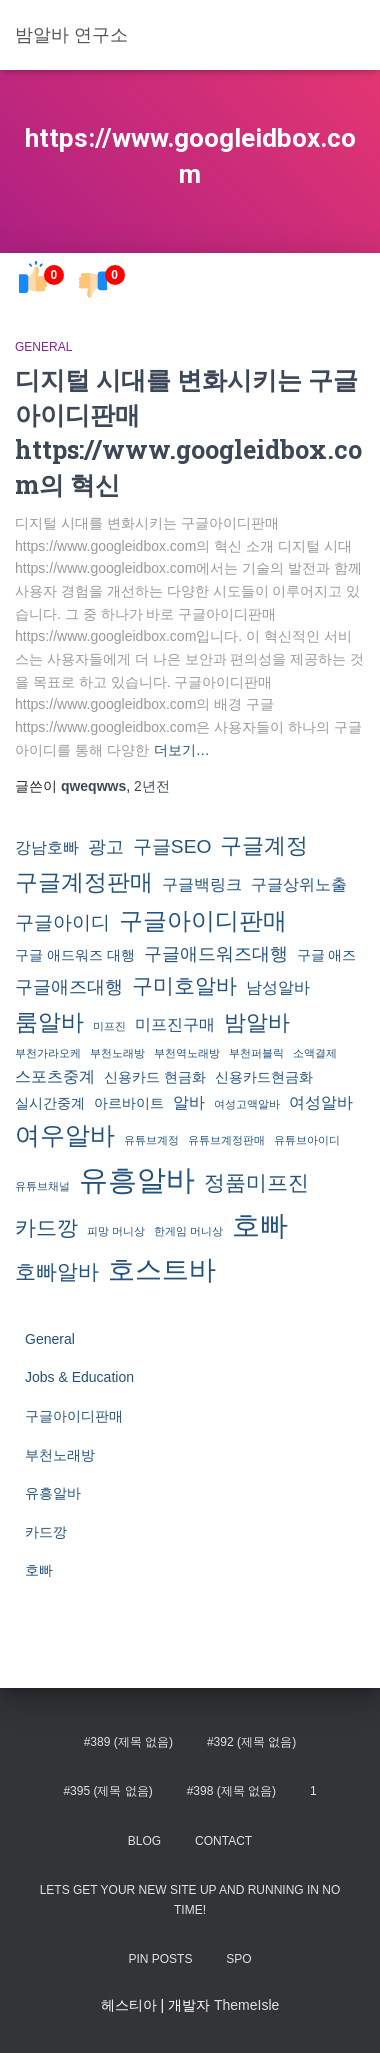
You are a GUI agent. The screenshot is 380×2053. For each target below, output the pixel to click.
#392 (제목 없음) (251, 1742)
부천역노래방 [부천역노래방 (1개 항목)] (187, 1053)
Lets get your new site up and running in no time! (190, 1899)
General (43, 347)
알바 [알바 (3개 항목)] (189, 1102)
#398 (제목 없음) (231, 1791)
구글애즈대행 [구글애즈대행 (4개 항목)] (69, 987)
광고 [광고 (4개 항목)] (106, 847)
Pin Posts (160, 1959)
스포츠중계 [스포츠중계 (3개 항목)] (55, 1076)
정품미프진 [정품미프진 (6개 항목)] (256, 1182)
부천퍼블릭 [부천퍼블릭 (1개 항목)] (256, 1053)
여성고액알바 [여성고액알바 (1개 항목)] (247, 1104)
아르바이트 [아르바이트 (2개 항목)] (129, 1103)
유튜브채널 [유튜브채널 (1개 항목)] (42, 1186)
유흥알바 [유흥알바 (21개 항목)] (137, 1179)
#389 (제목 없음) (128, 1742)
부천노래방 (60, 1455)
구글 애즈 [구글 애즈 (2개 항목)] (327, 955)
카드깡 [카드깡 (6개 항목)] (46, 1227)
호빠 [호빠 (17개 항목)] (260, 1225)
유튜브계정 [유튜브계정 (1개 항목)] (151, 1140)
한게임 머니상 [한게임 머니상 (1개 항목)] (188, 1231)
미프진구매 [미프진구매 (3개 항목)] (175, 1024)
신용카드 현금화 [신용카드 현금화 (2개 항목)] (155, 1077)
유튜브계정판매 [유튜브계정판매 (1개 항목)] (226, 1140)
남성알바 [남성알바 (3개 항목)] (278, 987)
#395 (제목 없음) (107, 1791)
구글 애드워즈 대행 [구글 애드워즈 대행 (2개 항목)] (75, 955)
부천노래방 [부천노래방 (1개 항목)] (117, 1053)
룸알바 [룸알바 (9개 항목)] (49, 1022)
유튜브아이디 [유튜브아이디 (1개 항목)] (307, 1140)
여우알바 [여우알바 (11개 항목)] (65, 1135)
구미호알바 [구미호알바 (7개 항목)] (184, 986)
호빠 (39, 1570)
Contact (223, 1841)
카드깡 (46, 1532)
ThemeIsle (246, 2005)
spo (238, 1959)
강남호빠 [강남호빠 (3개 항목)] (47, 847)
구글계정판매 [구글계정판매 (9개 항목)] (84, 882)
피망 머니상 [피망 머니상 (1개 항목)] (116, 1231)
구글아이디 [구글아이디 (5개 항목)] (62, 922)
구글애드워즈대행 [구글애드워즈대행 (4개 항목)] (216, 954)
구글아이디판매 (74, 1416)
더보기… (182, 750)
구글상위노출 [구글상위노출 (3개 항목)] (299, 884)
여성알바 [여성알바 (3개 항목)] (321, 1102)
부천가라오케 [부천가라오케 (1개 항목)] (48, 1053)
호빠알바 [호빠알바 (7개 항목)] (57, 1272)
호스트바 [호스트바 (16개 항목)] (162, 1269)
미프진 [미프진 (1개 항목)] (109, 1026)
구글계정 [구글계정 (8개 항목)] (264, 845)
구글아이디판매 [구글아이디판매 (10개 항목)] (203, 920)
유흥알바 (53, 1493)
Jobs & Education (79, 1377)
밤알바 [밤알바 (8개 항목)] (257, 1022)
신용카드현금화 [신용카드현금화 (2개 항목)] (264, 1077)
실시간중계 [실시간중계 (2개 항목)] (50, 1103)
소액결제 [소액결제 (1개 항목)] (315, 1053)
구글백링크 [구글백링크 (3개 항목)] (202, 884)
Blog (144, 1841)
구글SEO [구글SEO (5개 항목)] (172, 846)
